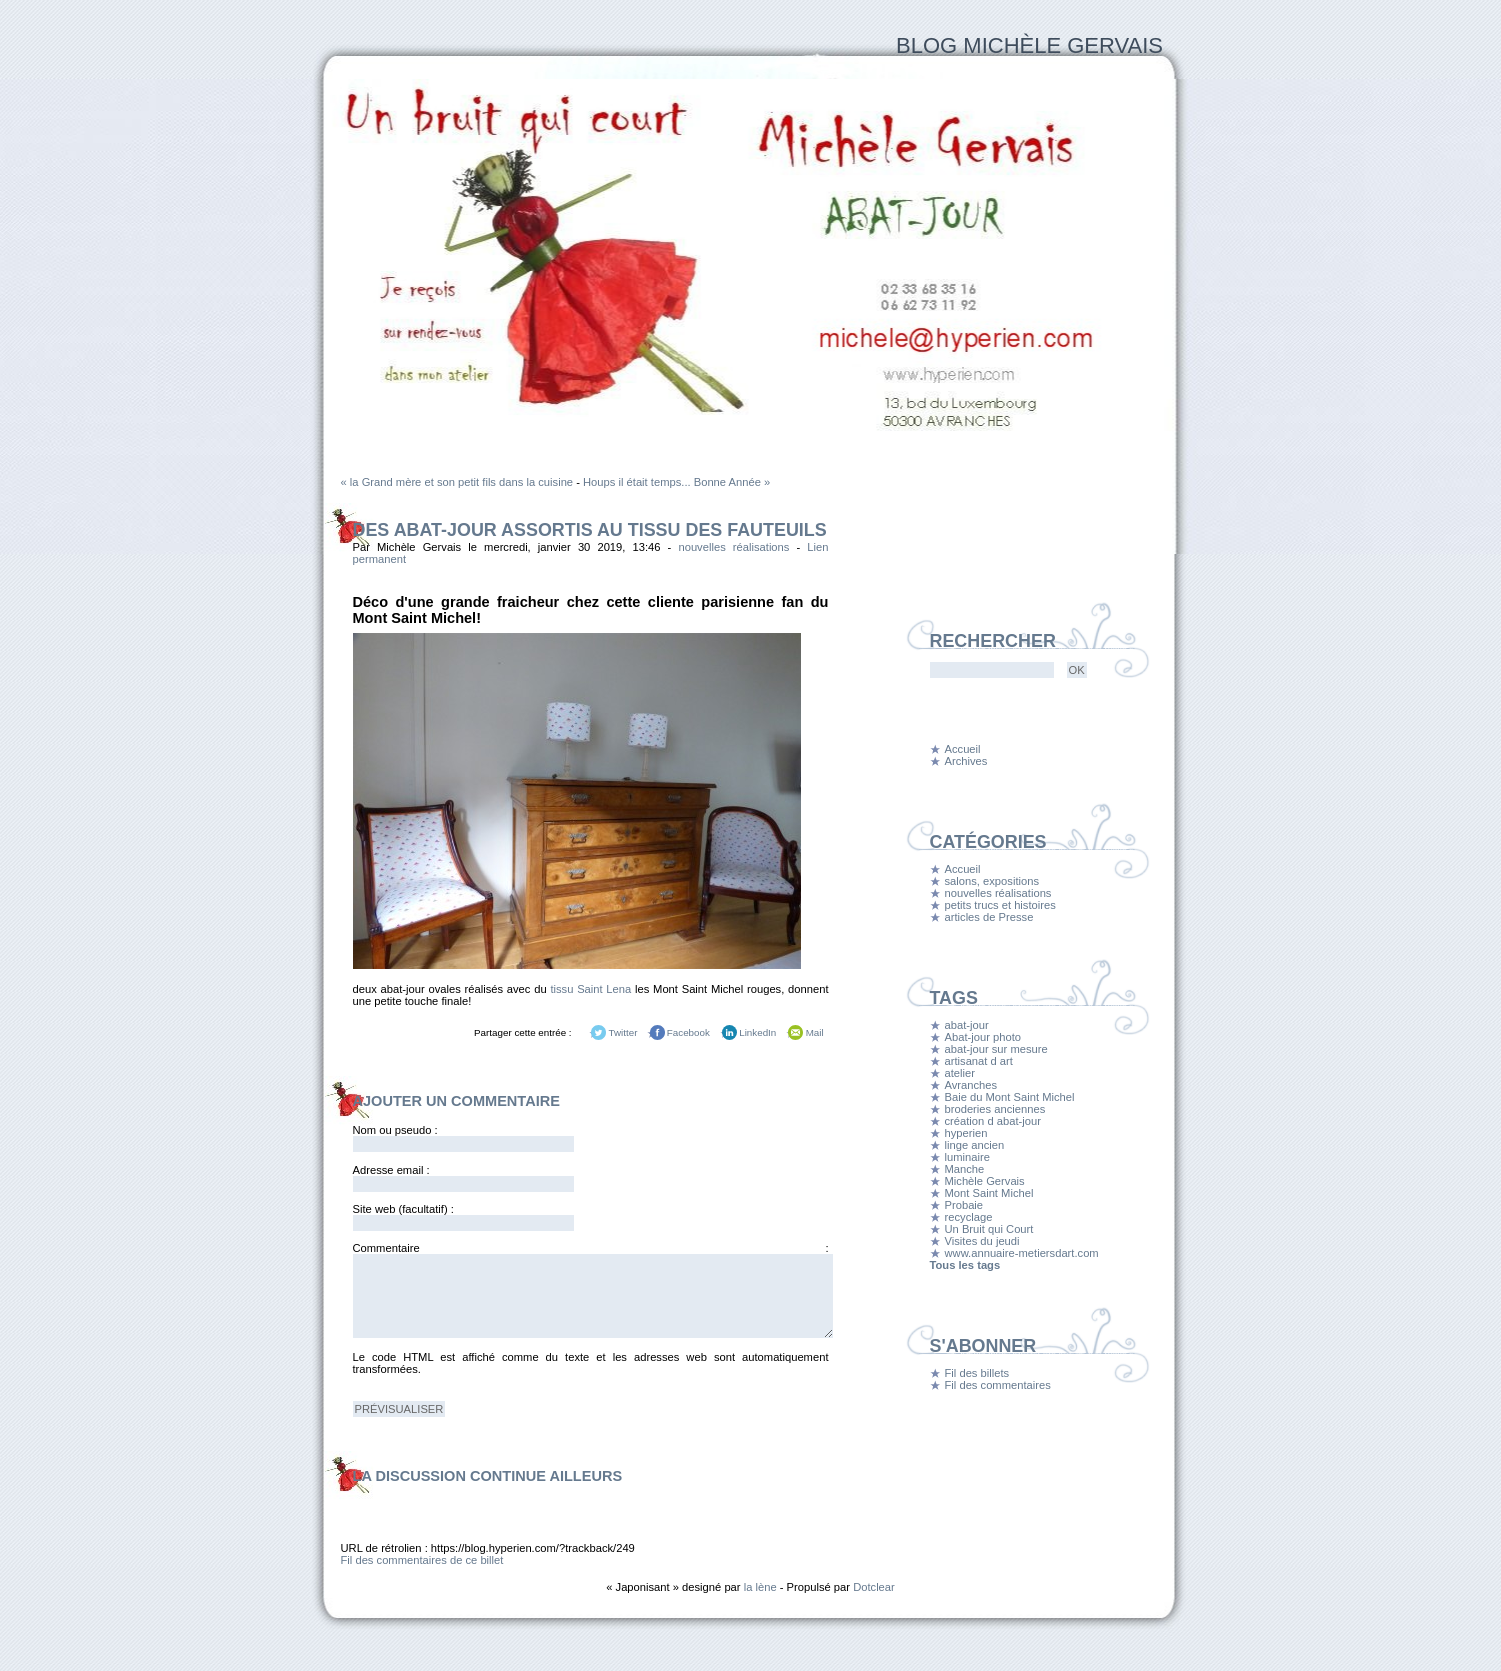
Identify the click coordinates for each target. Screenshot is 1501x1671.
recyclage (969, 1217)
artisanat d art (979, 1061)
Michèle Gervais (985, 1181)
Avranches (971, 1085)
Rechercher (993, 641)
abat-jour (967, 1025)
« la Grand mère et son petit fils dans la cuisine (457, 482)
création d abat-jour (993, 1121)
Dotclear (874, 1587)
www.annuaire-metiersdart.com (1022, 1253)
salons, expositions (992, 881)
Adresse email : (391, 1170)
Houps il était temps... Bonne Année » (676, 482)
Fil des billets (977, 1373)
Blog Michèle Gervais (1029, 45)
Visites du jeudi (982, 1241)
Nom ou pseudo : (395, 1130)
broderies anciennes (995, 1109)
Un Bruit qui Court (989, 1229)
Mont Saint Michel (989, 1193)
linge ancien (975, 1145)
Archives (966, 761)
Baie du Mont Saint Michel (1010, 1097)
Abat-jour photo (983, 1037)
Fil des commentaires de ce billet (422, 1560)
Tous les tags (965, 1265)
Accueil (963, 749)
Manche (965, 1169)
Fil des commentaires (998, 1385)
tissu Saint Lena (590, 989)
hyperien (966, 1133)
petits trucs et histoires (1000, 905)
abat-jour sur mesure (996, 1049)
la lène (760, 1587)
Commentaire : (591, 1248)
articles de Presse (989, 917)
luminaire (967, 1157)
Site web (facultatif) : (403, 1209)
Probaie (964, 1205)
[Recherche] (992, 670)
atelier (960, 1073)
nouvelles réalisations (733, 547)
